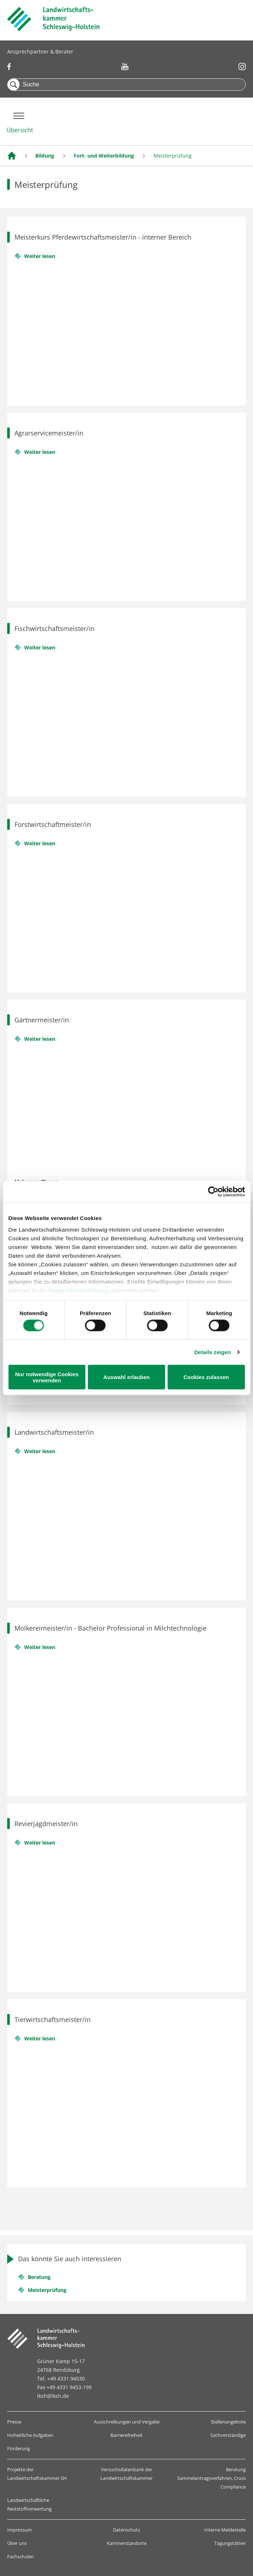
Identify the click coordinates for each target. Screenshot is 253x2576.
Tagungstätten (230, 2543)
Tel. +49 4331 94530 (61, 2378)
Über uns (17, 2543)
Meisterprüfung (47, 2290)
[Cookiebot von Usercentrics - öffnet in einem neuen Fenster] (213, 1190)
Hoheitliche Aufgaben (30, 2435)
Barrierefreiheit (126, 2435)
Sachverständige (228, 2435)
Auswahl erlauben (126, 1378)
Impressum (19, 2529)
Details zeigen (212, 1353)
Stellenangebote (228, 2421)
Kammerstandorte (127, 2543)
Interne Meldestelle (225, 2529)
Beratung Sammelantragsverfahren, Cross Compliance (211, 2478)
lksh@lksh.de (53, 2395)
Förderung (18, 2448)
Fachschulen (20, 2556)
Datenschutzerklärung (78, 1289)
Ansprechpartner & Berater (40, 51)
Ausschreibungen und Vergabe (127, 2421)
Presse (14, 2421)
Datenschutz (126, 2529)
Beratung (39, 2277)
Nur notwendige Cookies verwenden (47, 1378)
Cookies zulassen (206, 1378)
